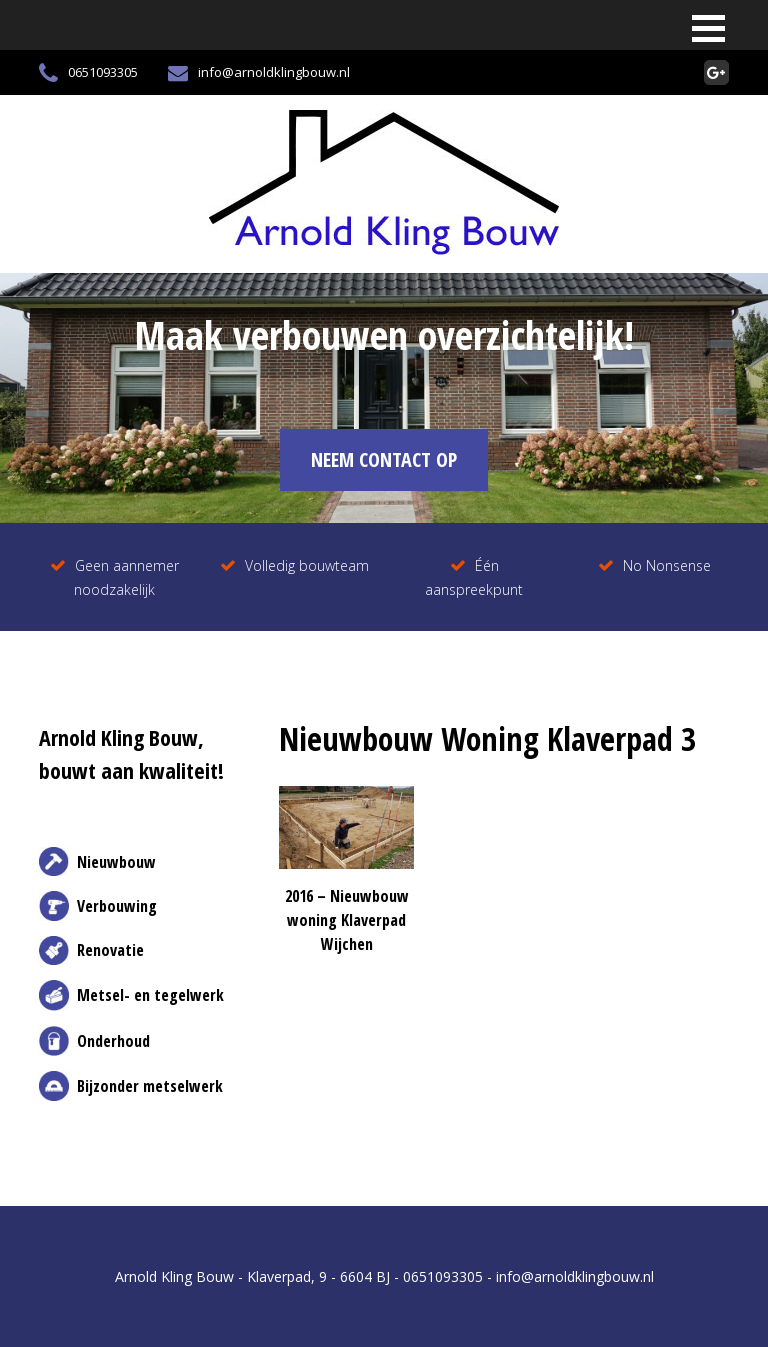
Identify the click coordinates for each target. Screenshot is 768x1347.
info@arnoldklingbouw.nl (259, 73)
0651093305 (88, 73)
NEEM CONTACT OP (384, 459)
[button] (708, 28)
